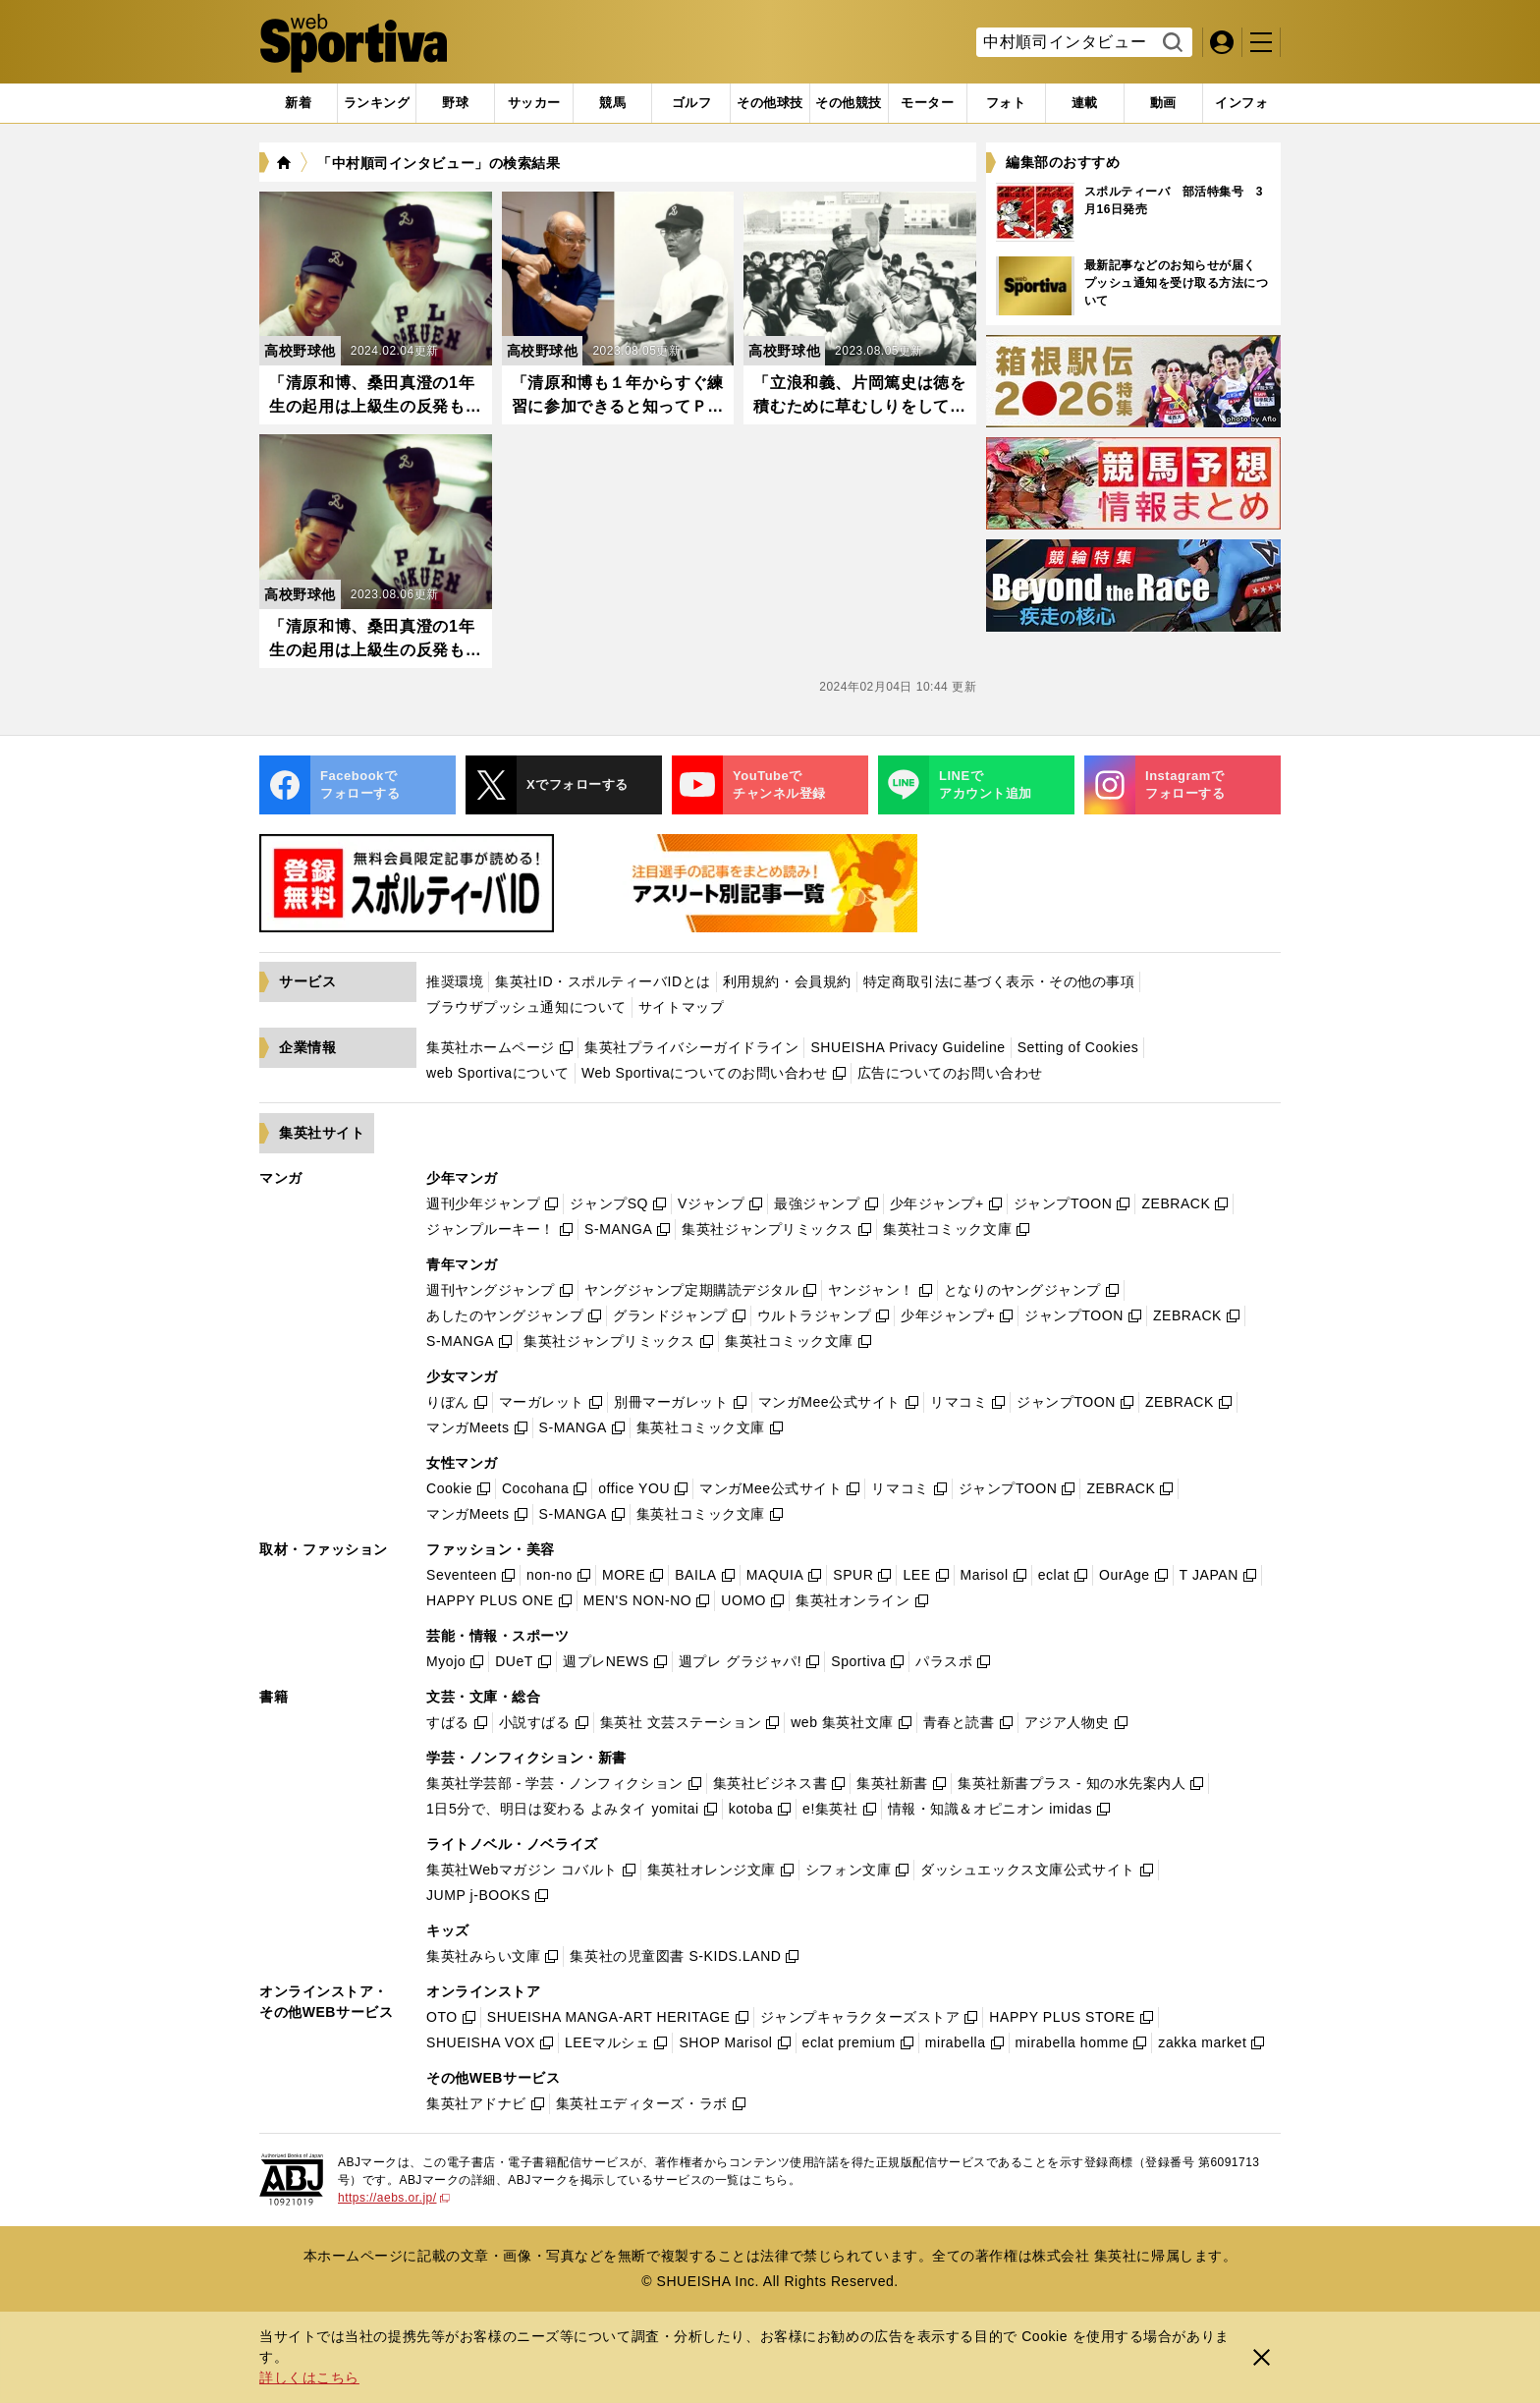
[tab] (455, 103)
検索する (1170, 43)
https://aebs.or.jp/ (394, 2198)
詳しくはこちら (309, 2377)
